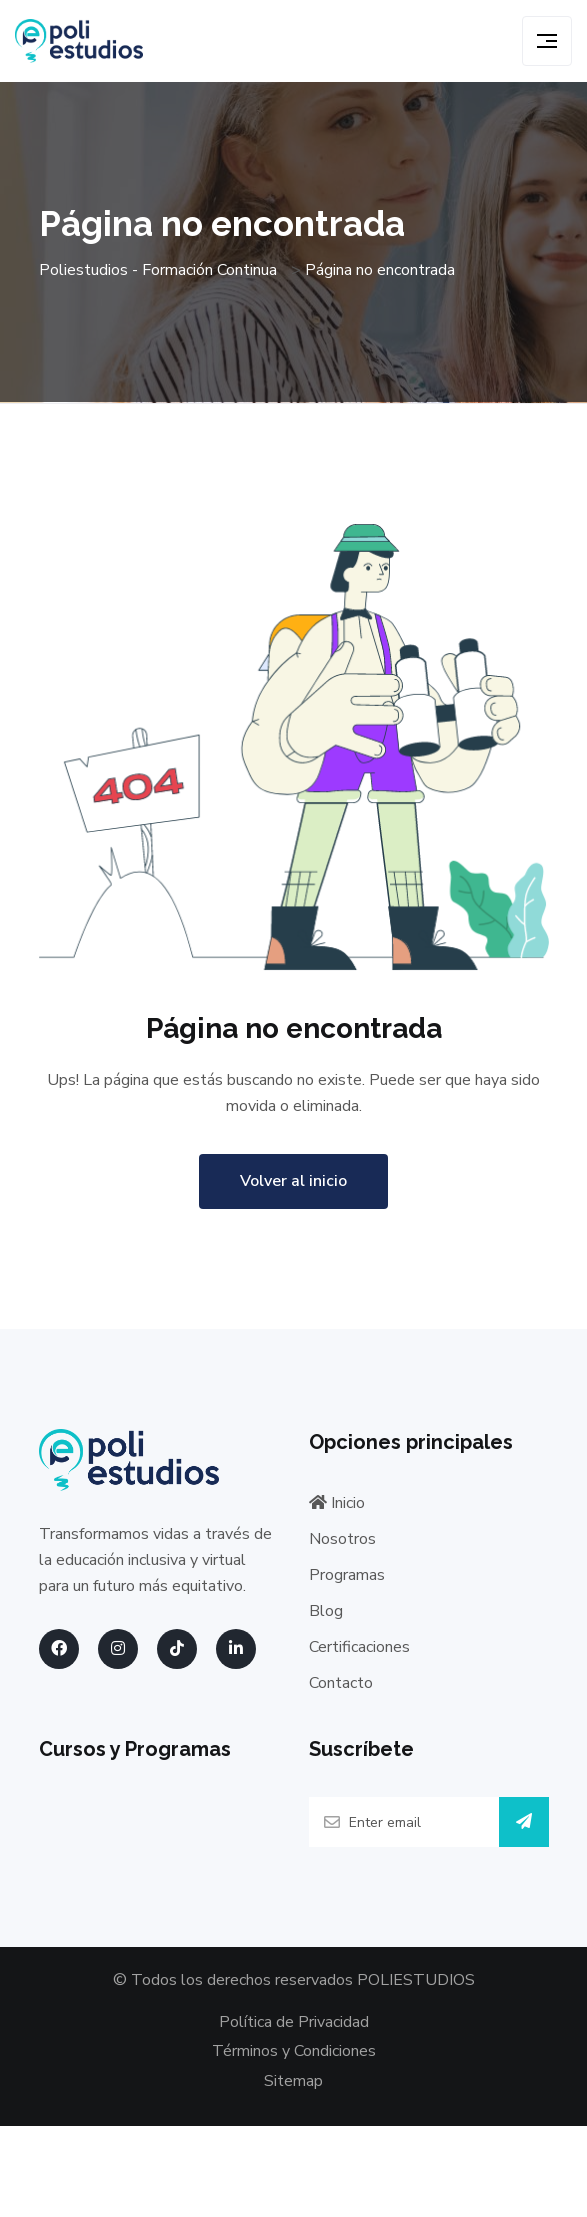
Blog (326, 1611)
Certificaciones (359, 1647)
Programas (347, 1575)
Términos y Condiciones (294, 2051)
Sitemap (293, 2081)
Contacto (341, 1683)
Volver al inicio (293, 1181)
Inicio (337, 1503)
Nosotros (342, 1539)
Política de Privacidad (294, 2022)
